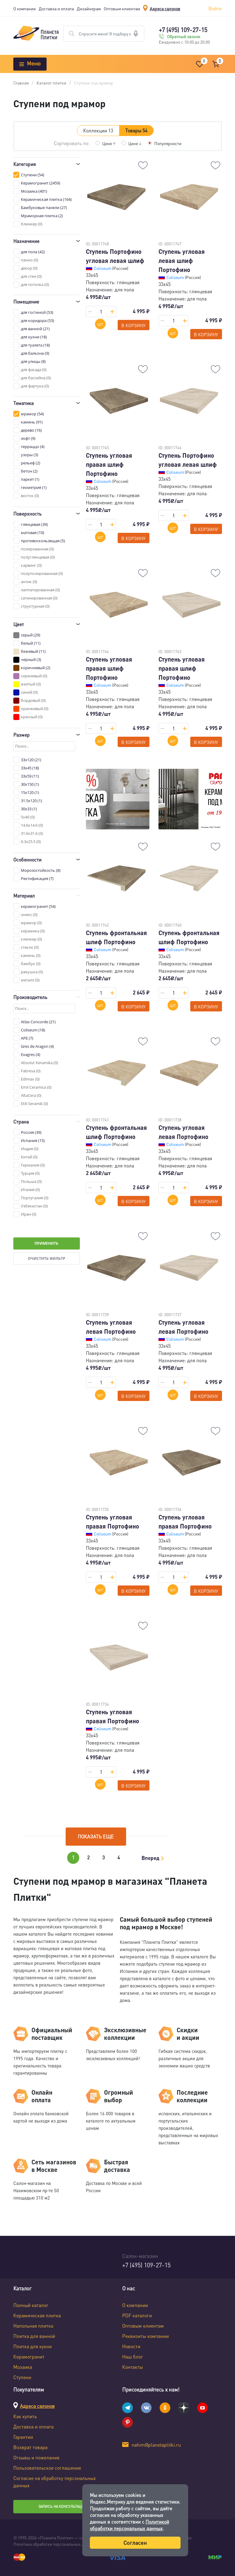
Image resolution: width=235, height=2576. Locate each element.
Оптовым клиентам (122, 8)
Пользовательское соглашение (47, 2468)
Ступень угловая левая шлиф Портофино (181, 260)
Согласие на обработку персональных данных (54, 2481)
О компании (24, 8)
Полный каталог (30, 2305)
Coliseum (103, 268)
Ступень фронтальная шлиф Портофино (116, 937)
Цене (109, 143)
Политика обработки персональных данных (54, 2544)
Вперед (150, 1857)
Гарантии (23, 2437)
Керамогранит (28, 2356)
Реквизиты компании (145, 2336)
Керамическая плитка (37, 2315)
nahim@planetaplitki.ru (156, 2445)
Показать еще (96, 1836)
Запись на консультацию (63, 2506)
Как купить (25, 2416)
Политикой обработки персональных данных (129, 2524)
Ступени (22, 2377)
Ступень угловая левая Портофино (183, 1132)
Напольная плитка (33, 2325)
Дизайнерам (89, 8)
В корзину (133, 325)
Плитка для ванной (34, 2336)
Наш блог (132, 2356)
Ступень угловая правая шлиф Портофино (109, 464)
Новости (131, 2346)
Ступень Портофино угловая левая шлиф (115, 255)
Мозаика (22, 2367)
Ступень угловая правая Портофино (112, 1521)
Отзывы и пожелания (36, 2457)
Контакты (132, 2367)
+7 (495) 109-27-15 (183, 30)
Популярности (167, 143)
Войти (215, 8)
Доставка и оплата (56, 8)
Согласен (135, 2542)
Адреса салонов (165, 8)
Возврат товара (30, 2447)
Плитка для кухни (32, 2346)
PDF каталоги (137, 2315)
